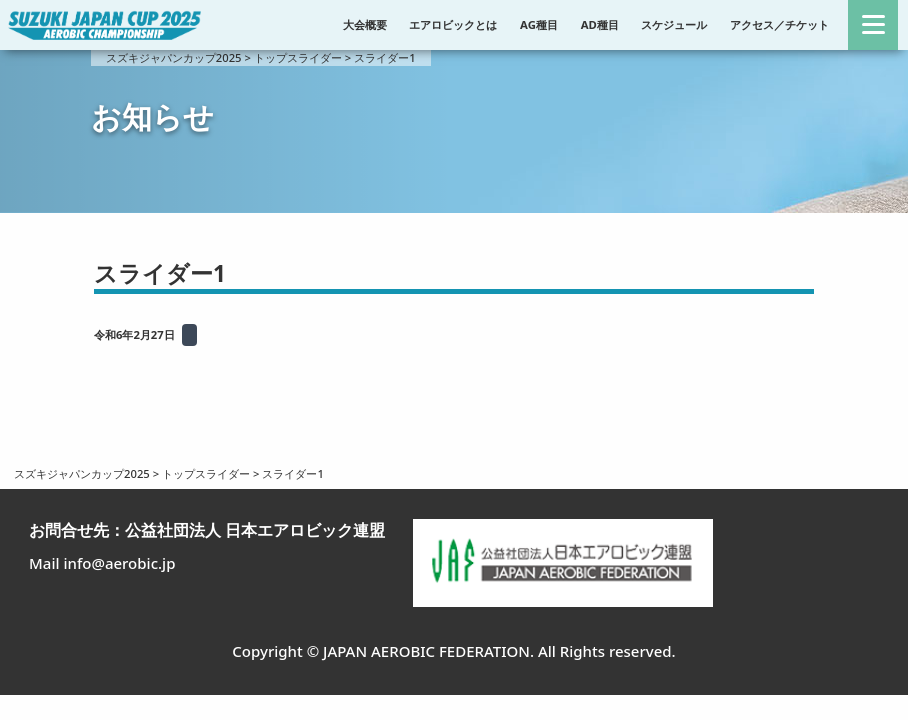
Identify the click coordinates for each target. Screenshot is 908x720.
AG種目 (539, 24)
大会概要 (365, 24)
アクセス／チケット (779, 24)
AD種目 (600, 24)
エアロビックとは (453, 24)
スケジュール (674, 24)
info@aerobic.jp (119, 563)
